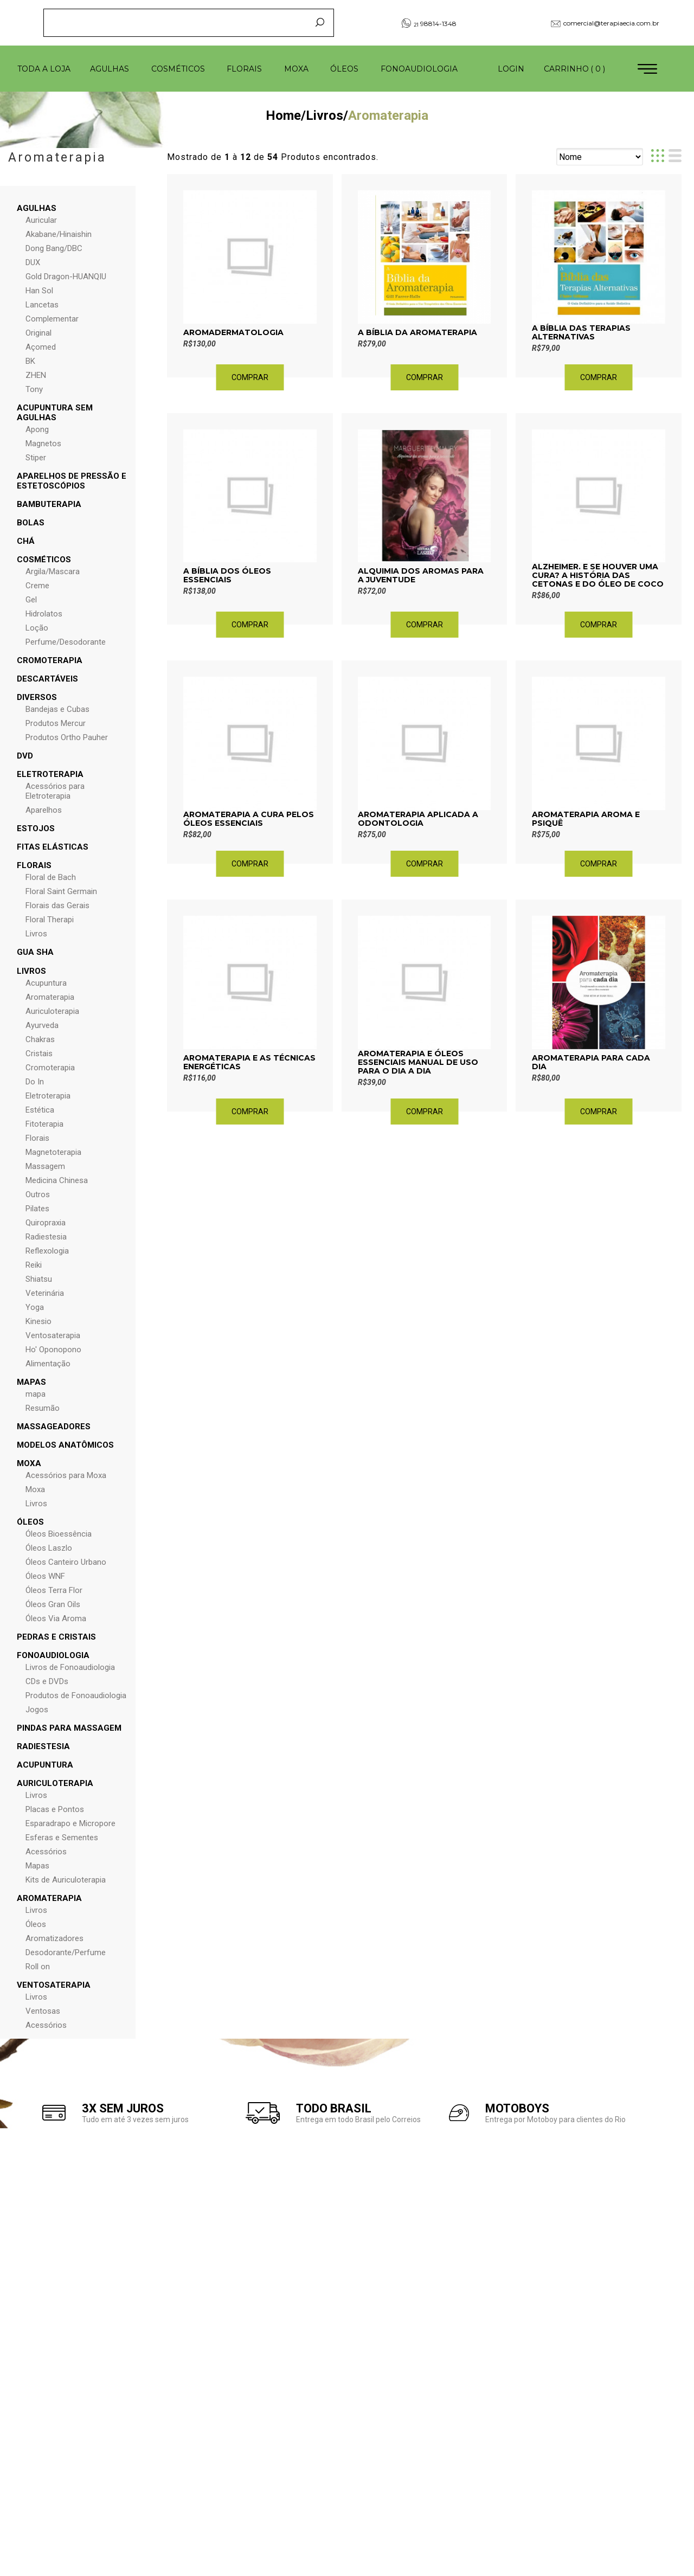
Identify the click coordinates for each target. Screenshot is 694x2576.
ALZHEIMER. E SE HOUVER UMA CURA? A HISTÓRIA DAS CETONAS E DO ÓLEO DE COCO (598, 575)
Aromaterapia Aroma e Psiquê (586, 818)
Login (511, 69)
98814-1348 (429, 23)
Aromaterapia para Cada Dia (591, 1062)
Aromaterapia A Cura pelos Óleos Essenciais (248, 818)
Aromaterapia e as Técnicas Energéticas (249, 1062)
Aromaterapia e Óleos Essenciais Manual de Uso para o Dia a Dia (418, 1062)
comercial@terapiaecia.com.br (605, 23)
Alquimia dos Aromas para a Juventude (421, 575)
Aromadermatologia (233, 332)
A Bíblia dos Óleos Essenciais (227, 575)
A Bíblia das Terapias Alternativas (581, 332)
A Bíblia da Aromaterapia (417, 332)
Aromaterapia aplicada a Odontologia (418, 818)
